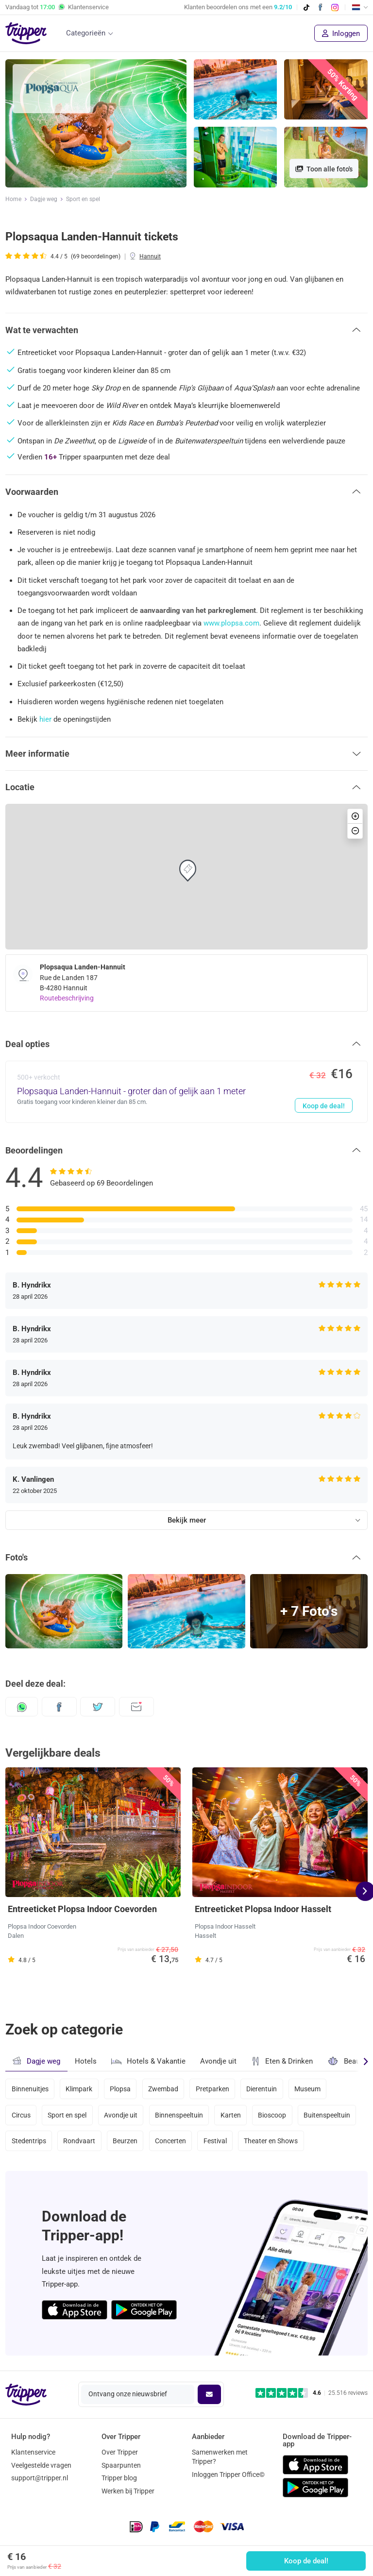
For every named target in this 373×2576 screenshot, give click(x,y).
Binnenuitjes (30, 2089)
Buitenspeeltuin (327, 2115)
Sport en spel (83, 199)
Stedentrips (29, 2141)
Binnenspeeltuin (179, 2115)
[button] (186, 329)
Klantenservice (33, 2452)
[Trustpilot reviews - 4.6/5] (311, 2393)
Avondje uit (218, 2061)
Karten (230, 2115)
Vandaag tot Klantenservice (57, 7)
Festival (215, 2141)
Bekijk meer (187, 1520)
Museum (307, 2089)
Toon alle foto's (324, 169)
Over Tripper (120, 2452)
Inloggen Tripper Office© (228, 2474)
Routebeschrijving (67, 998)
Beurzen (125, 2141)
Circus (21, 2115)
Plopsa (120, 2089)
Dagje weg (43, 199)
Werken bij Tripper (128, 2491)
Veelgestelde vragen (41, 2465)
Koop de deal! (306, 2561)
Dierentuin (261, 2089)
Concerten (170, 2141)
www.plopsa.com (231, 623)
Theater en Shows (271, 2141)
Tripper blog (119, 2478)
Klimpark (79, 2089)
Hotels (86, 2061)
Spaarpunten (121, 2465)
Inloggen (341, 33)
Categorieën (85, 33)
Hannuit (150, 256)
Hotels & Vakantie (148, 2060)
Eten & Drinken (282, 2061)
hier (45, 719)
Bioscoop (272, 2115)
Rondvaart (79, 2141)
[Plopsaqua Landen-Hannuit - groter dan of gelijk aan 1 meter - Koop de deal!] (186, 1091)
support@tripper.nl (39, 2478)
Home (13, 199)
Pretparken (212, 2089)
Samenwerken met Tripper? (220, 2456)
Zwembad (163, 2089)
